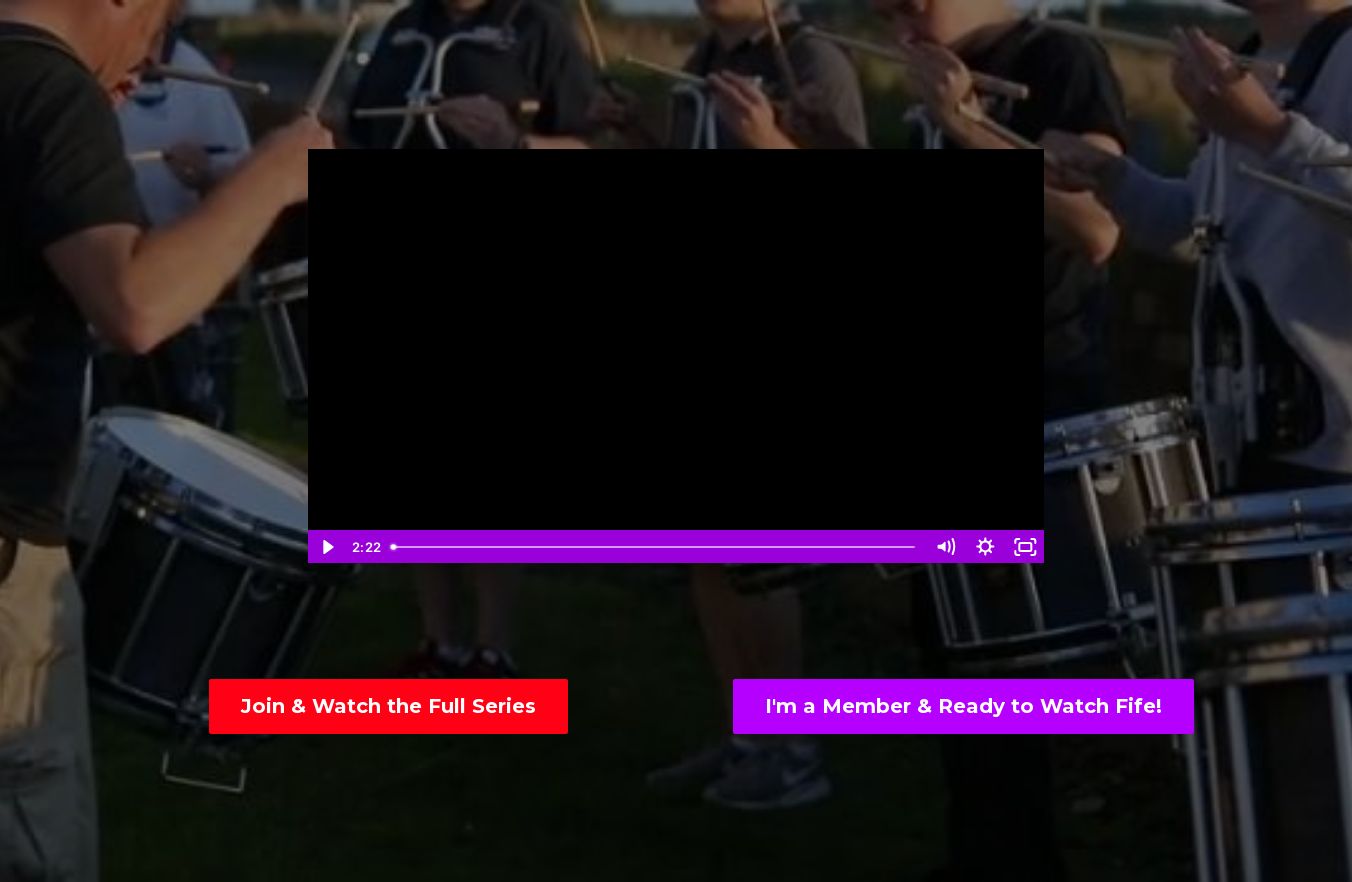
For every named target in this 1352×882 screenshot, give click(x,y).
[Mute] (945, 547)
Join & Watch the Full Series (388, 706)
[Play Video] (327, 547)
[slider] (654, 547)
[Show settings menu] (985, 547)
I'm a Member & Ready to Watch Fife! (963, 706)
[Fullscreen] (1025, 547)
